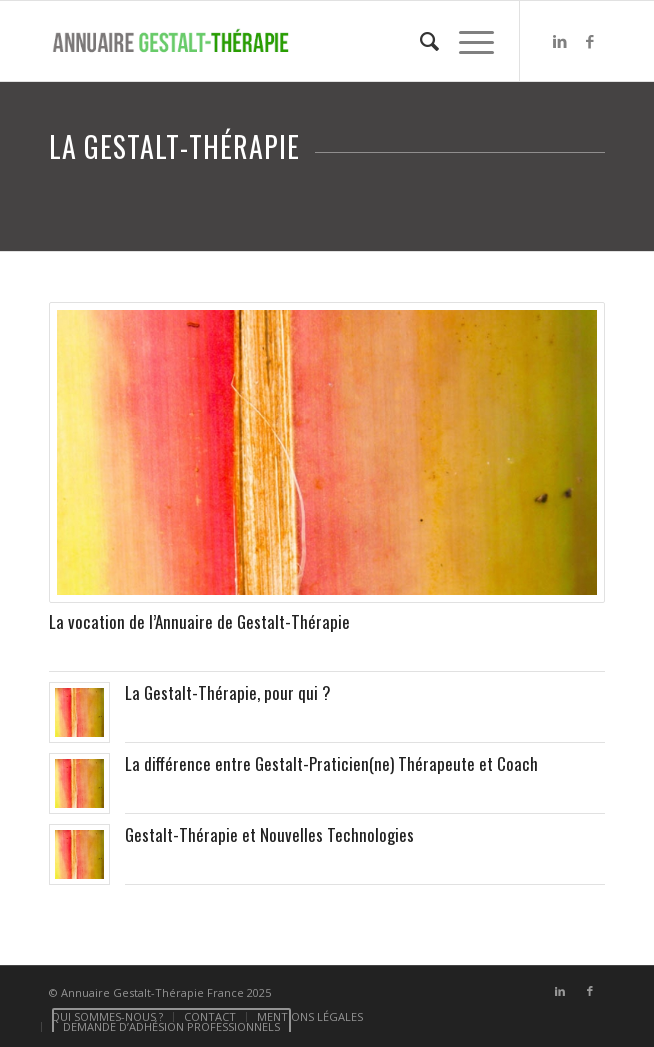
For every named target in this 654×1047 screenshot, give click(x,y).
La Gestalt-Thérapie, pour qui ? (228, 692)
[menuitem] (419, 41)
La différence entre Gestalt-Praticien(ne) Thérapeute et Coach (331, 763)
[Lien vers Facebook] (590, 41)
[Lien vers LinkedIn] (560, 41)
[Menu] (466, 41)
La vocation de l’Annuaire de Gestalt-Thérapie (199, 621)
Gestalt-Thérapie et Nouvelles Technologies (269, 834)
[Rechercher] (419, 41)
